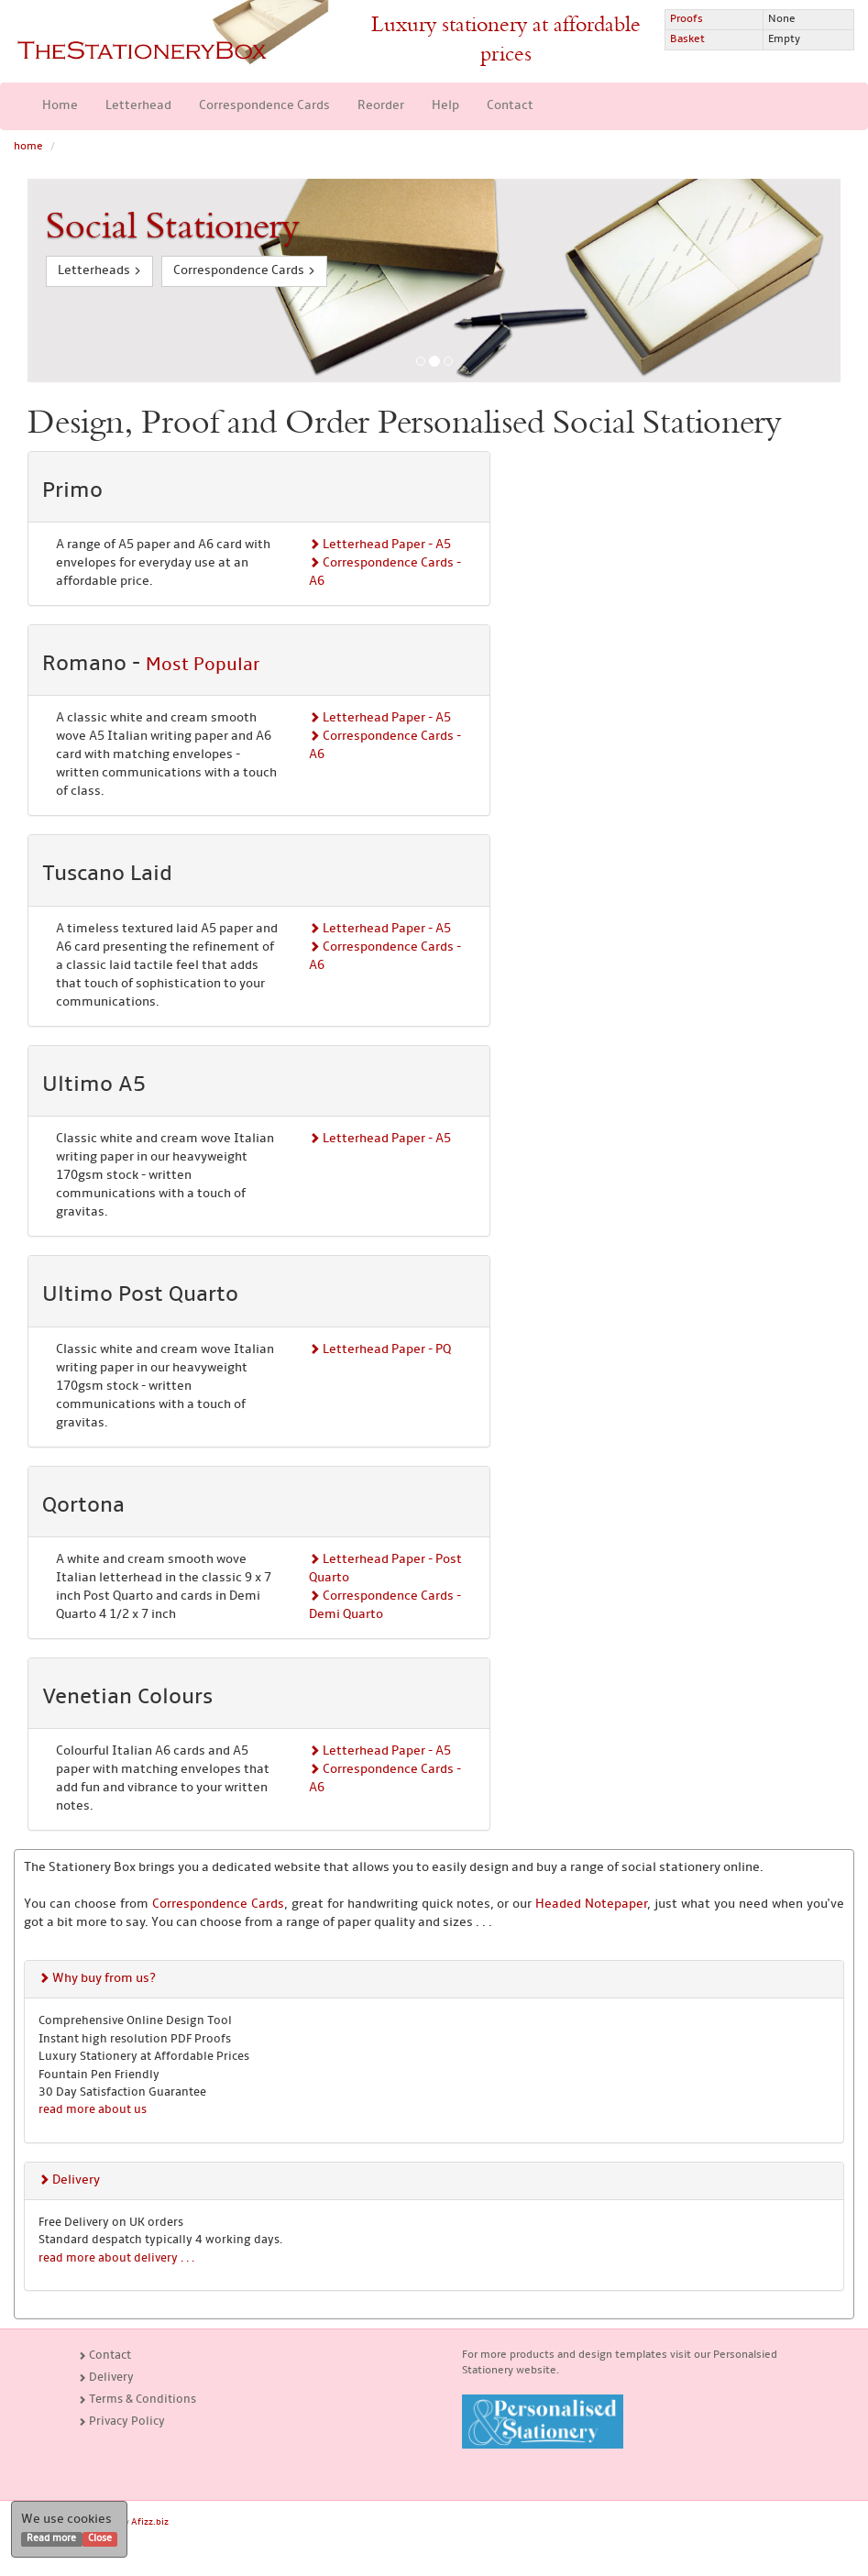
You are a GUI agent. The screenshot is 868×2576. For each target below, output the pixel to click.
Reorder (380, 106)
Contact (510, 106)
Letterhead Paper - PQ (380, 1350)
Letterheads (99, 271)
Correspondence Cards (264, 106)
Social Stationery (172, 226)
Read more (51, 2539)
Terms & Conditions (137, 2399)
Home (60, 106)
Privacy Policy (121, 2421)
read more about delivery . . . (116, 2258)
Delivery (69, 2180)
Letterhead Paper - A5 (380, 545)
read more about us (92, 2110)
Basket (687, 39)
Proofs (686, 19)
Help (445, 106)
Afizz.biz (150, 2522)
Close (100, 2539)
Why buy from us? (97, 1979)
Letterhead (138, 106)
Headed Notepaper (591, 1904)
